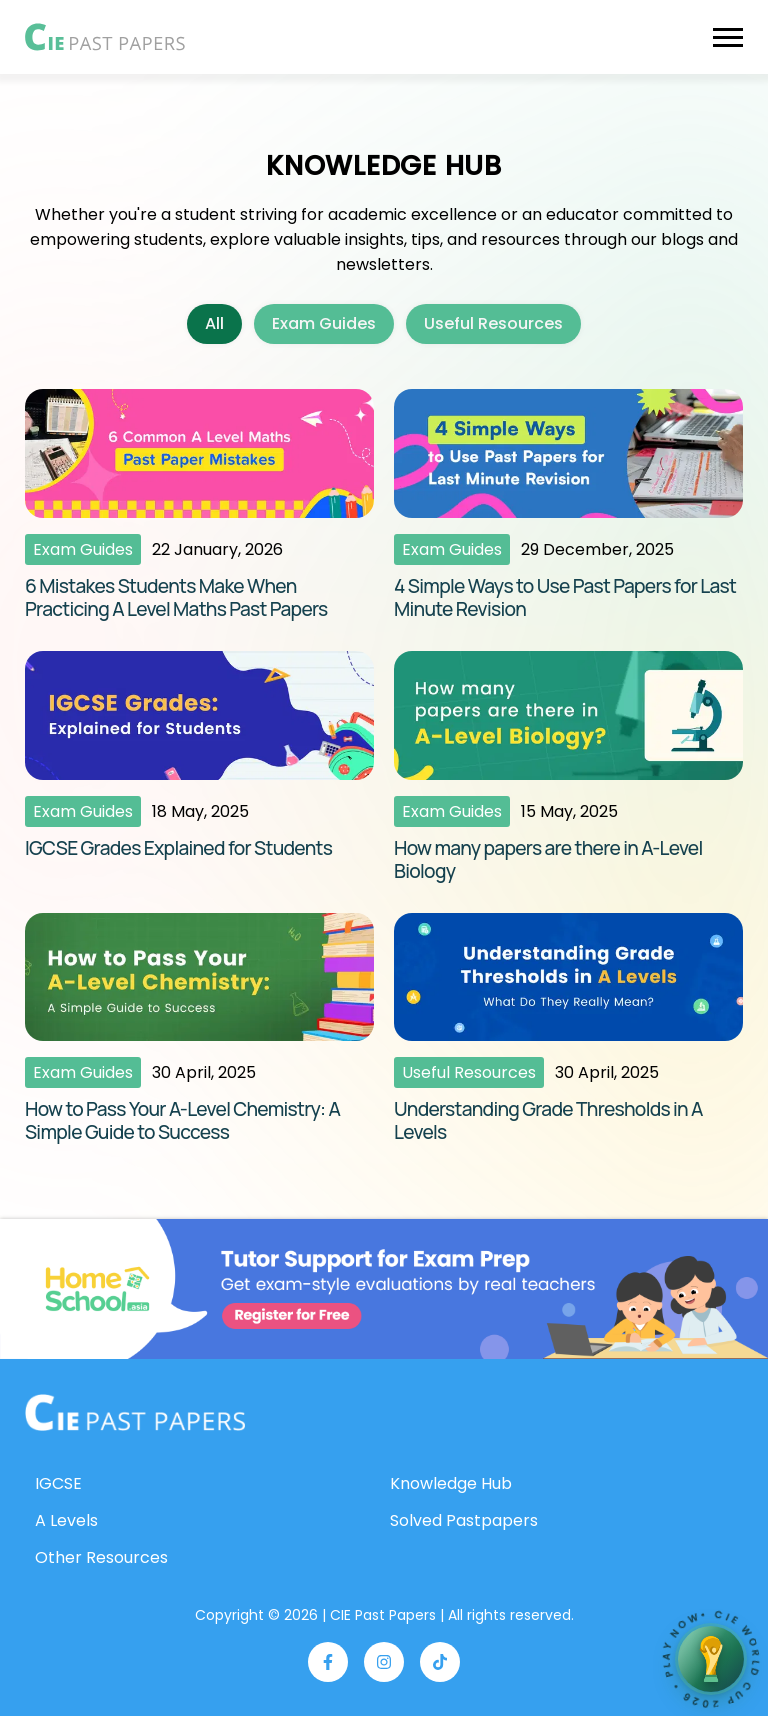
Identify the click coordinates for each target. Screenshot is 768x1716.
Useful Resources (493, 323)
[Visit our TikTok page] (440, 1662)
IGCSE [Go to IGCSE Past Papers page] (58, 1483)
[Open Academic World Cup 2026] (711, 1659)
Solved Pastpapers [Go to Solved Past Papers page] (464, 1520)
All (214, 323)
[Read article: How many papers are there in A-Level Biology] (568, 767)
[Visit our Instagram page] (384, 1662)
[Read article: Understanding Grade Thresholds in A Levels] (568, 1029)
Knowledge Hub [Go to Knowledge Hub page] (451, 1483)
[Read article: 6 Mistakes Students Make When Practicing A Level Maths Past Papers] (199, 505)
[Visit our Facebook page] (328, 1662)
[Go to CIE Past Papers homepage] (105, 37)
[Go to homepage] (135, 1413)
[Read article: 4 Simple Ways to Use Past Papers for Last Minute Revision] (568, 505)
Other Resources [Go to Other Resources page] (101, 1557)
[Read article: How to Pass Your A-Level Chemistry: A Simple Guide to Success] (199, 1029)
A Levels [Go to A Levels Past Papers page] (66, 1520)
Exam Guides (324, 323)
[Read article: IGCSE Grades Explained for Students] (199, 767)
